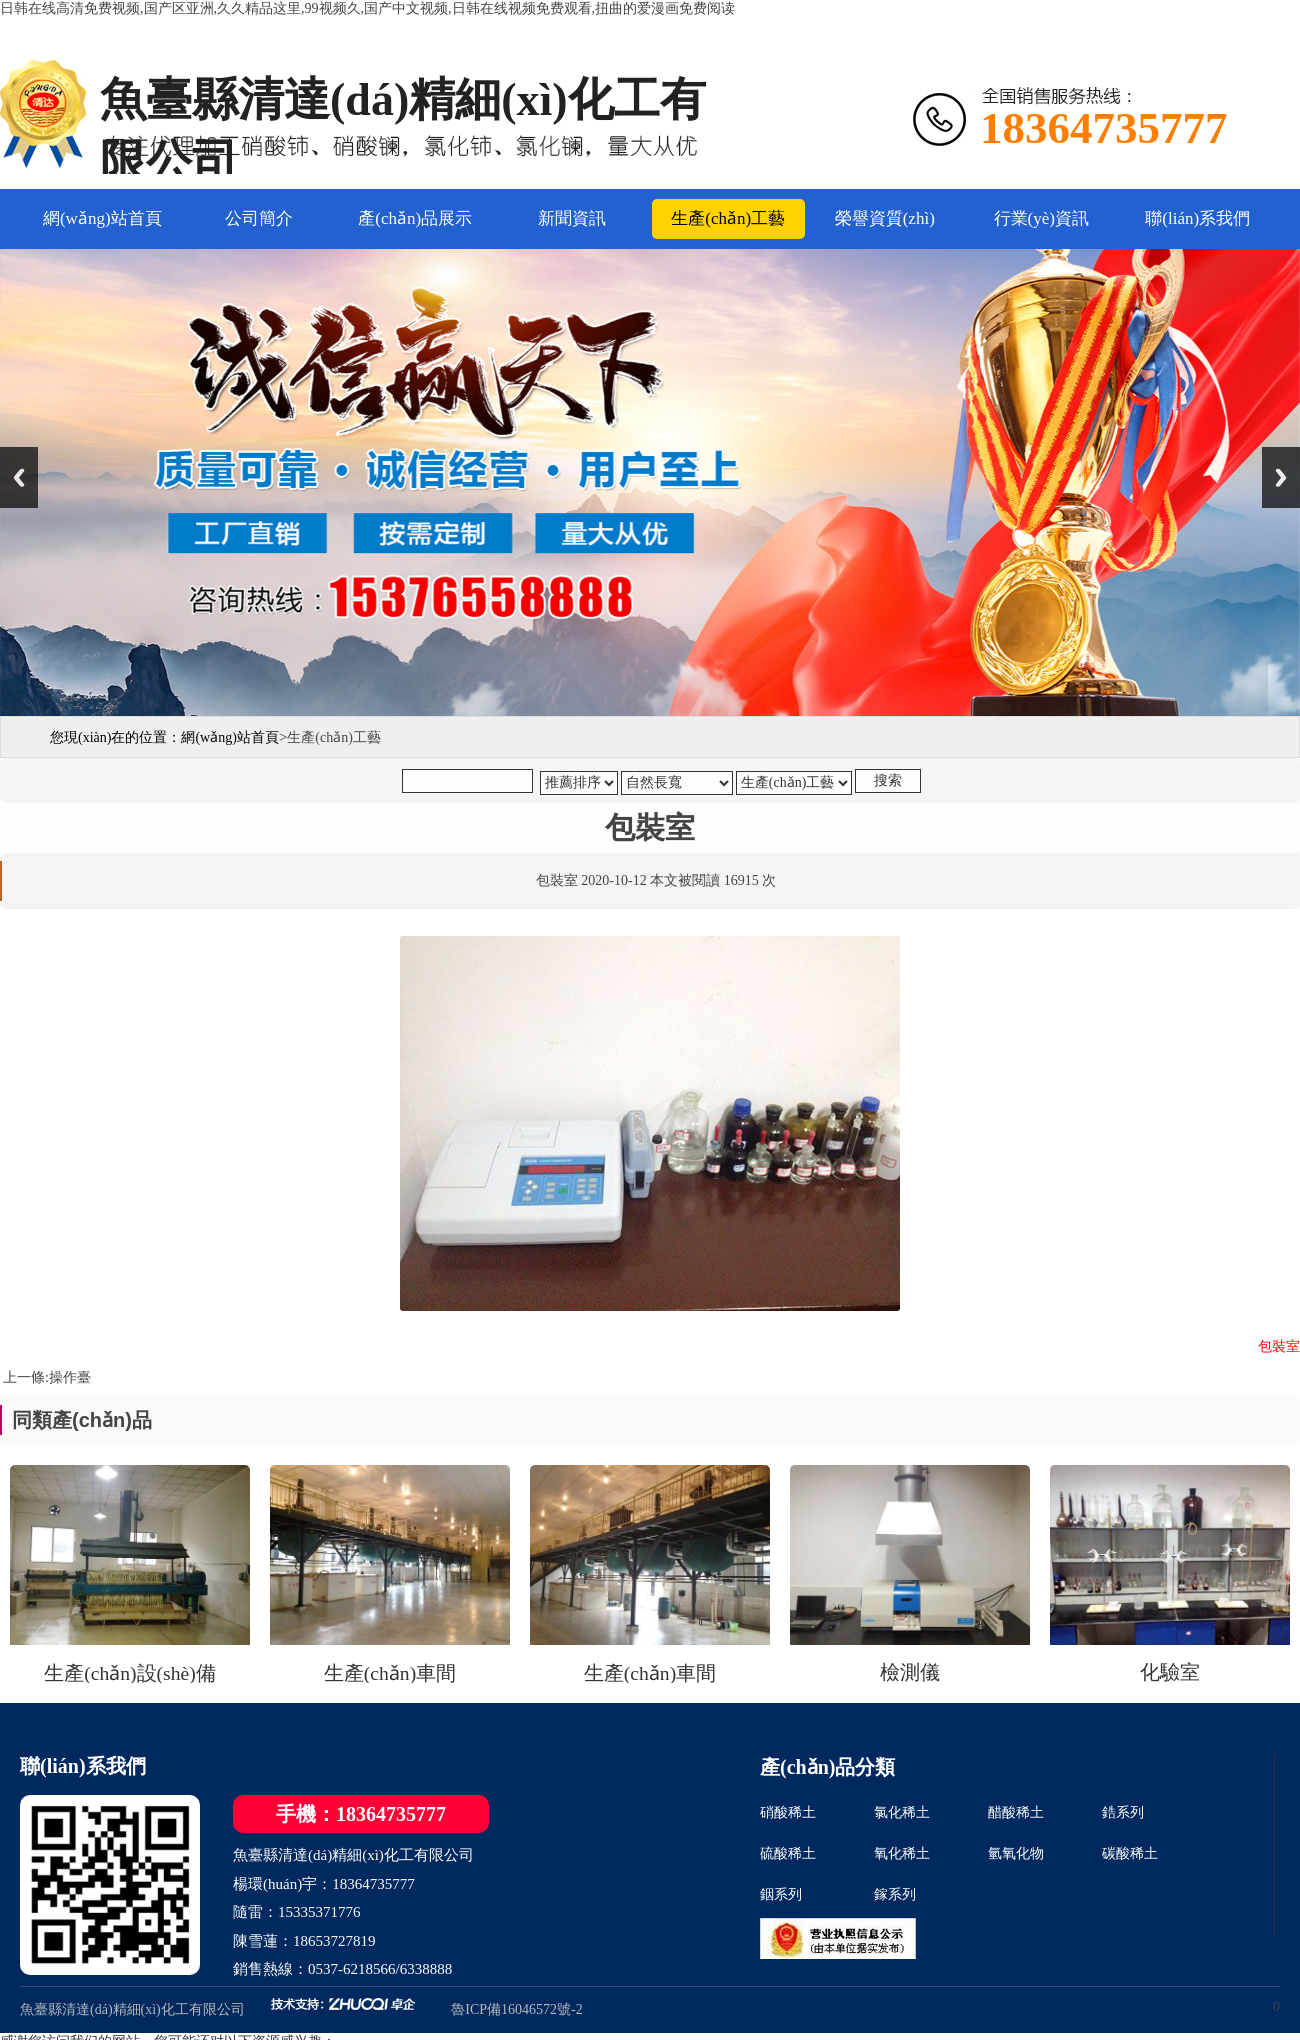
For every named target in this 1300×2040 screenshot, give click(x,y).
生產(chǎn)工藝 (728, 218)
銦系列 (781, 1894)
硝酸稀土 (788, 1812)
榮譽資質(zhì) (885, 218)
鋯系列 (1123, 1812)
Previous (19, 477)
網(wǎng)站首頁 (102, 218)
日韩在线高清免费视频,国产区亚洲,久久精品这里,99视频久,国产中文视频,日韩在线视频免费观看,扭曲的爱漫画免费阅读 (367, 8)
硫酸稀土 (788, 1853)
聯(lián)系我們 (1197, 218)
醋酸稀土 (1016, 1812)
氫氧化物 (1016, 1853)
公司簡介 (259, 218)
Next (1281, 477)
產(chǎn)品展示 (415, 218)
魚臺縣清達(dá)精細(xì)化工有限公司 (132, 2009)
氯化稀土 (902, 1812)
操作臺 (70, 1377)
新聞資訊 (572, 218)
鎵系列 (895, 1894)
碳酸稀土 (1130, 1853)
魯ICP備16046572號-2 (516, 2009)
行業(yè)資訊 (1041, 218)
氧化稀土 (902, 1853)
